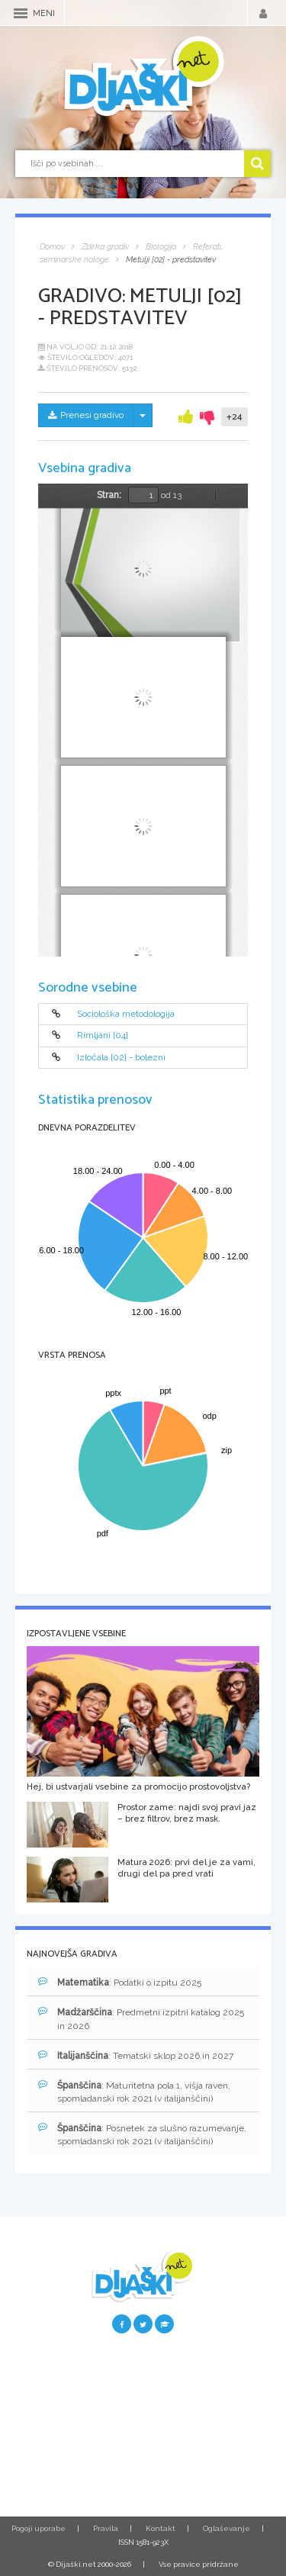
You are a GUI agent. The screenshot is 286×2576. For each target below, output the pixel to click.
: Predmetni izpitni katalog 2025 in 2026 (141, 2018)
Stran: (109, 495)
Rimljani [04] (102, 1036)
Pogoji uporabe (38, 2528)
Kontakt (160, 2528)
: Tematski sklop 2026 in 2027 (135, 2055)
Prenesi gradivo (86, 415)
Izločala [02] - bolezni (121, 1057)
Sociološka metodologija (126, 1013)
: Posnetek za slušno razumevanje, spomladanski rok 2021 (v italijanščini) (142, 2134)
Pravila (105, 2528)
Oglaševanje (226, 2528)
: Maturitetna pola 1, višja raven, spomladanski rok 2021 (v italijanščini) (134, 2091)
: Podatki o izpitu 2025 (119, 1982)
